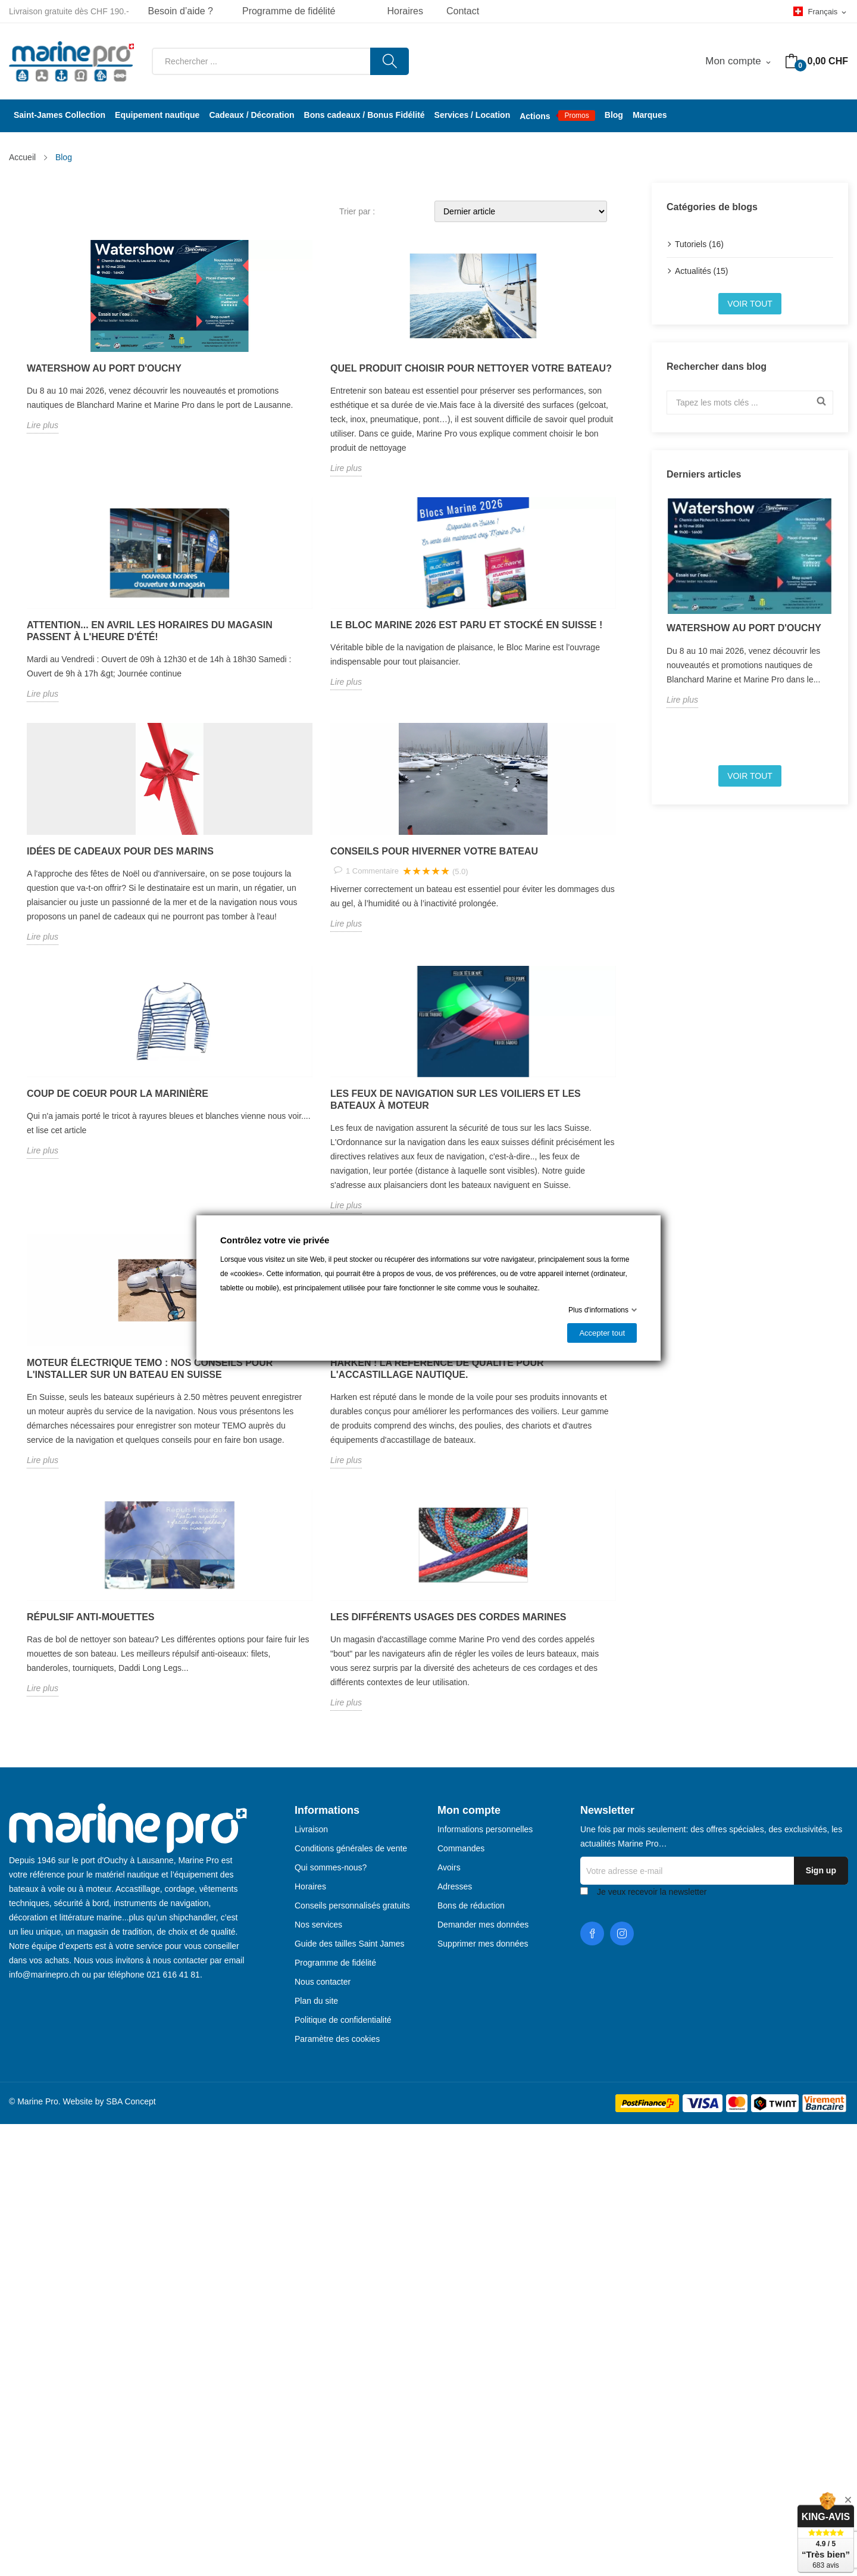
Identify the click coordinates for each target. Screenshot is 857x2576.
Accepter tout (602, 1332)
